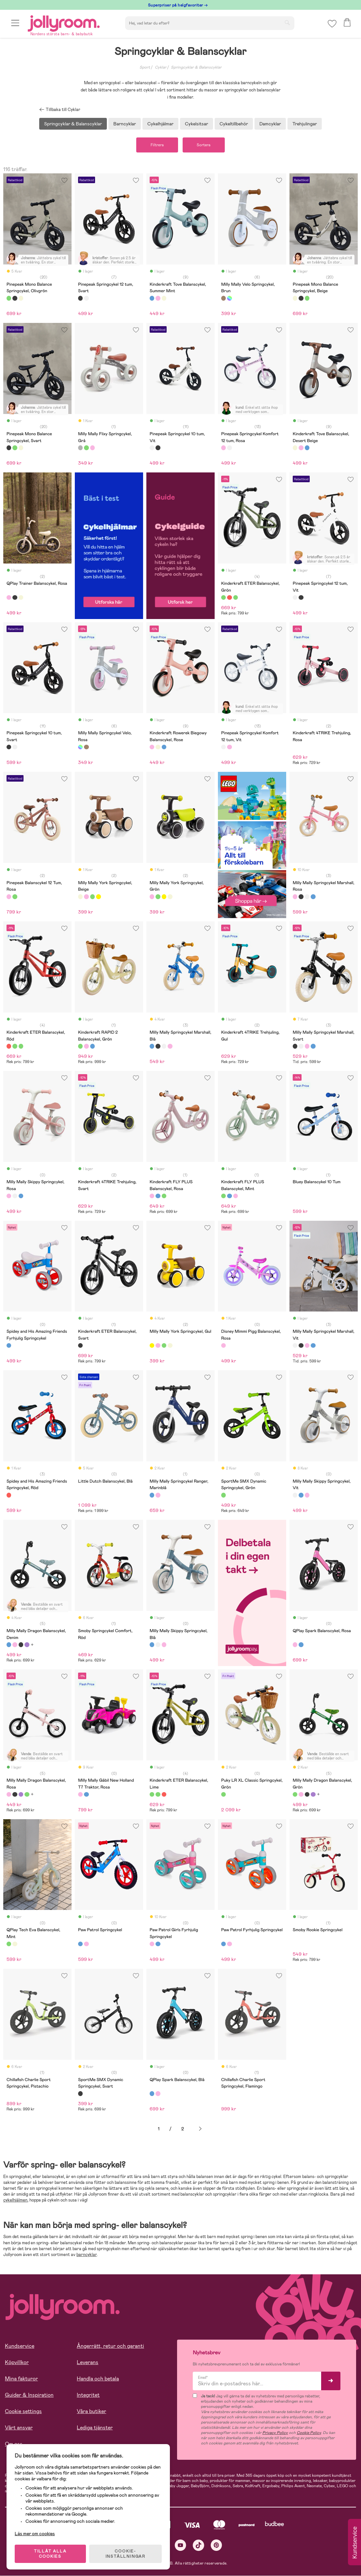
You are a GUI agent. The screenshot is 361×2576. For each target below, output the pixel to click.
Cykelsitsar (196, 124)
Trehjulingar (304, 124)
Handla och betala (98, 2378)
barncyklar (86, 2255)
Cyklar (160, 67)
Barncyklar (124, 124)
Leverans (87, 2362)
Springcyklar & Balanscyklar (196, 67)
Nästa (200, 2129)
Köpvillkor (17, 2362)
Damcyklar (270, 124)
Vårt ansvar (19, 2427)
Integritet (88, 2395)
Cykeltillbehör (234, 124)
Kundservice (19, 2346)
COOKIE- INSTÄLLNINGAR (125, 2554)
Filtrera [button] (156, 145)
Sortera (204, 145)
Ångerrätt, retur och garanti (110, 2346)
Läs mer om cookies (35, 2533)
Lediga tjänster (95, 2427)
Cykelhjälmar (160, 124)
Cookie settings (23, 2411)
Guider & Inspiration (29, 2395)
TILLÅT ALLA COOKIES (50, 2554)
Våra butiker (91, 2411)
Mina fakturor (21, 2378)
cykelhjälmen (15, 2200)
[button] (15, 24)
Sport (144, 67)
